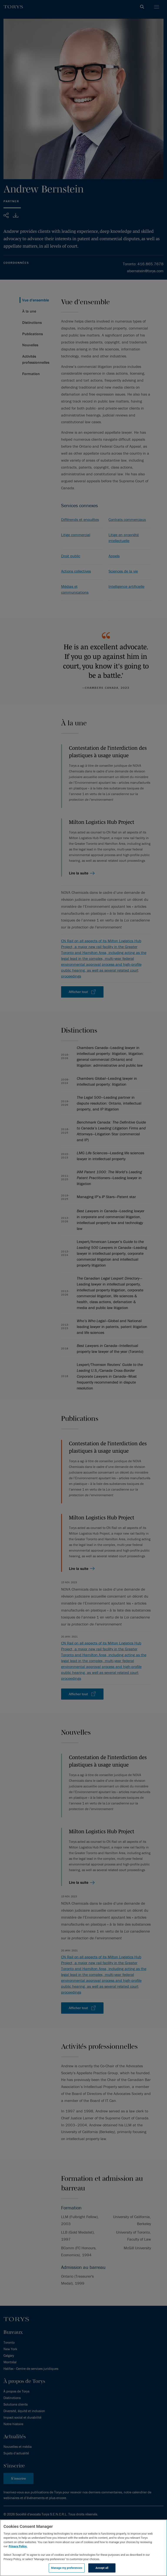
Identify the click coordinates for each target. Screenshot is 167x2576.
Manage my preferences (66, 2567)
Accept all (101, 2567)
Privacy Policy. (18, 2546)
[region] (83, 2548)
